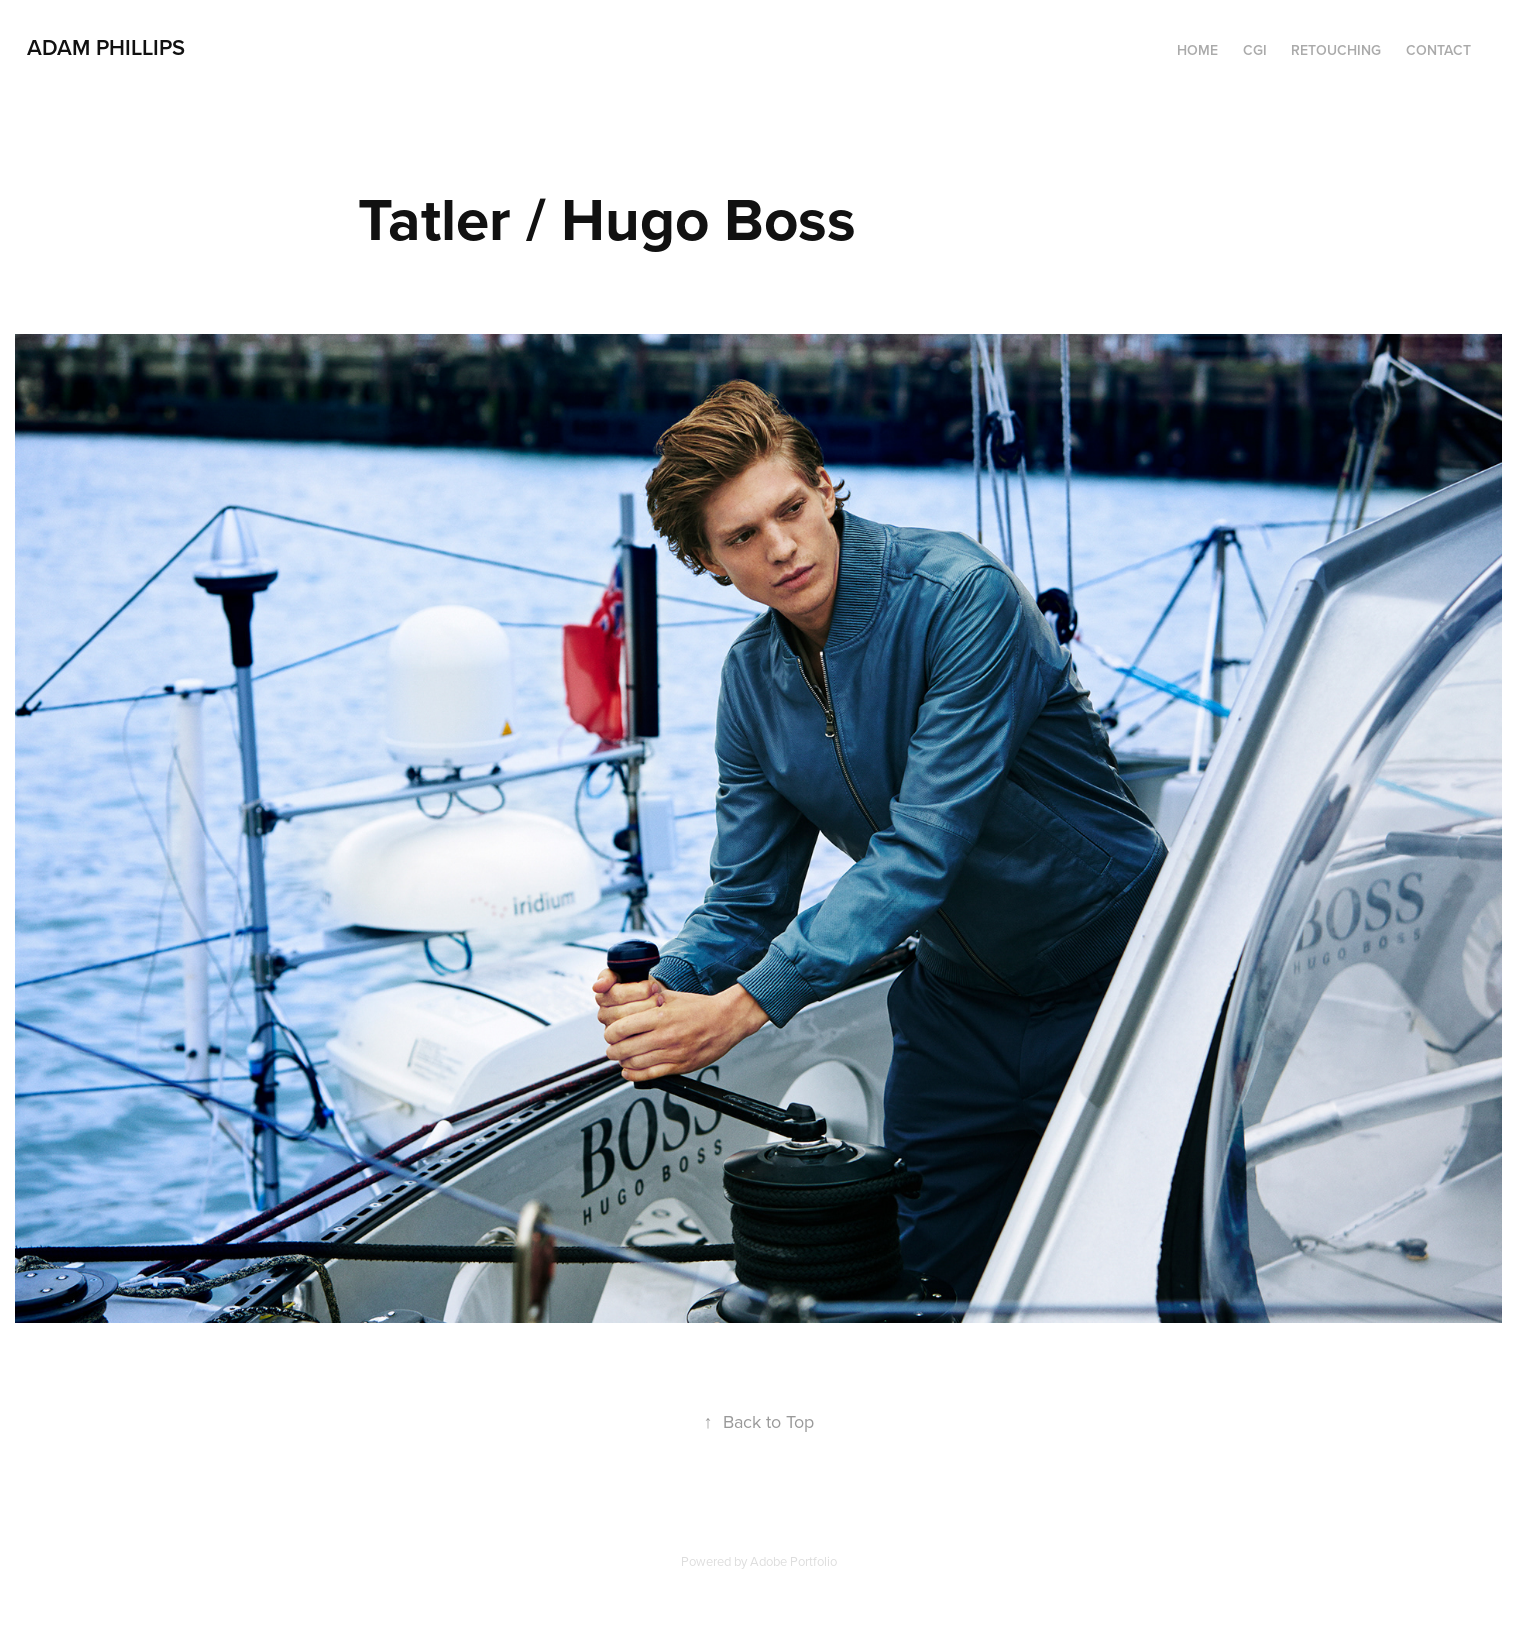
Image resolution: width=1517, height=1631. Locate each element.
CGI (1255, 50)
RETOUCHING (1336, 50)
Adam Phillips (106, 47)
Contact (1438, 50)
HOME (1197, 50)
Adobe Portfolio (793, 1561)
